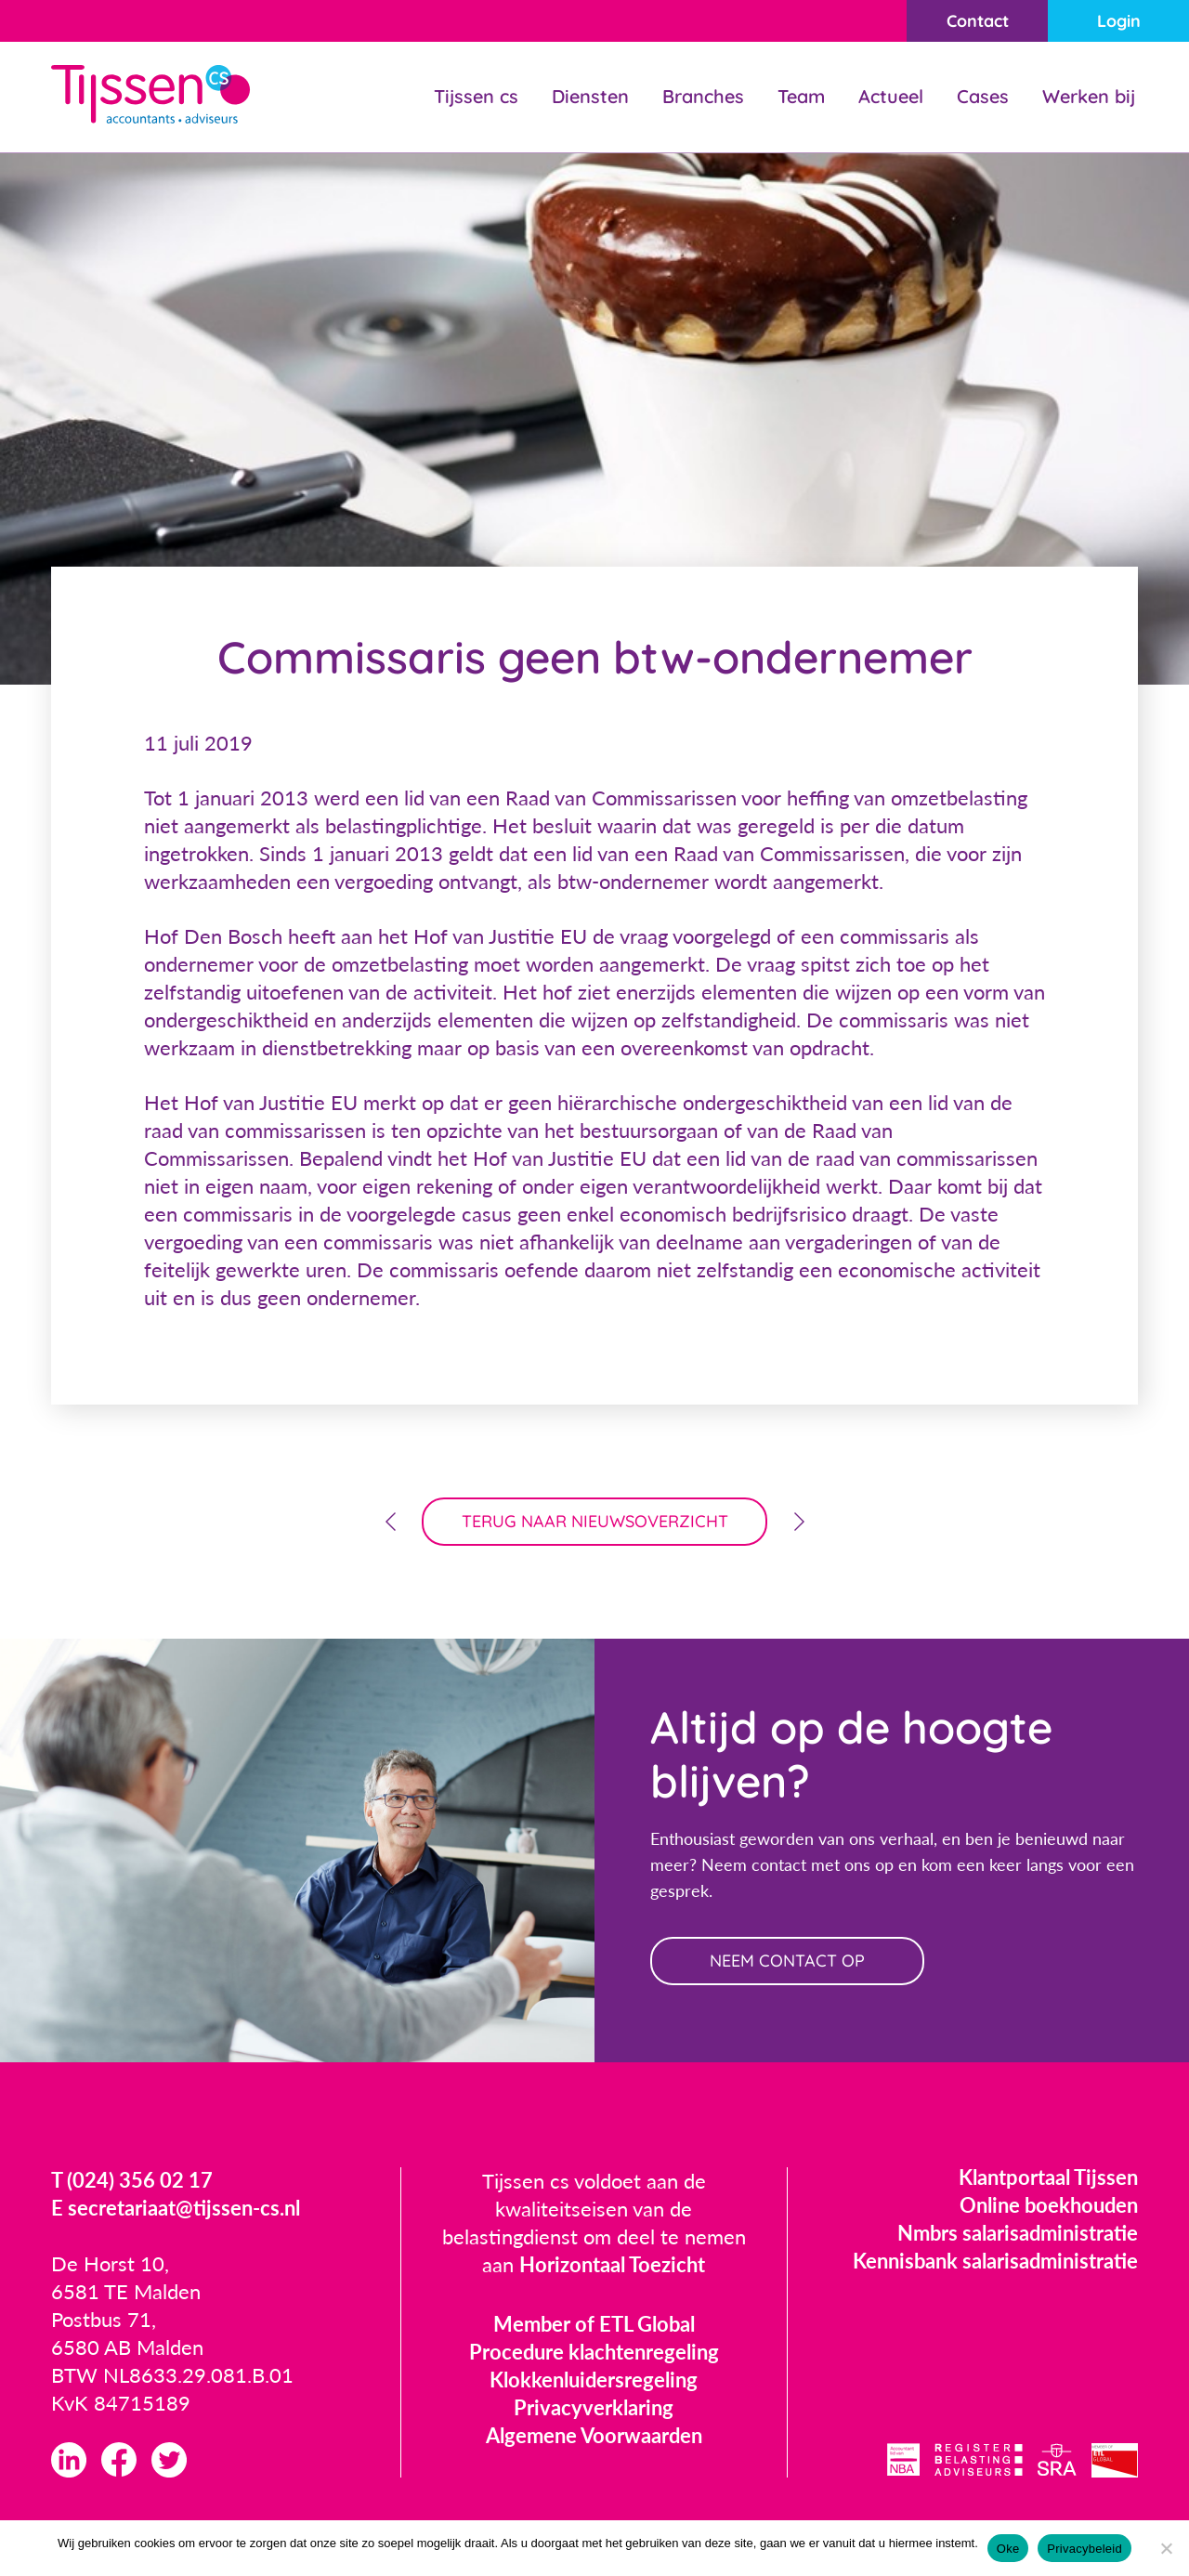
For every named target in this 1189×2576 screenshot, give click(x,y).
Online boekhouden (1049, 2204)
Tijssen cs (476, 96)
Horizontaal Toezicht (612, 2264)
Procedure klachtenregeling (594, 2351)
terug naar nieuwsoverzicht (595, 1521)
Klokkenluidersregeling (594, 2379)
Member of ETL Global (594, 2323)
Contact (978, 21)
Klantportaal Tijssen (1048, 2177)
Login (1119, 21)
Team (801, 96)
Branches (703, 96)
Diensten (590, 96)
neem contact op (787, 1960)
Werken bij (1088, 96)
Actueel (890, 96)
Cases (983, 96)
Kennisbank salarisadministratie (995, 2260)
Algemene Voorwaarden (594, 2435)
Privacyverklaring (593, 2407)
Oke (1008, 2549)
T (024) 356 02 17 (132, 2179)
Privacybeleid (1084, 2549)
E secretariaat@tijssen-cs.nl (175, 2207)
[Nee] (1165, 2548)
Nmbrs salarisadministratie (1017, 2232)
